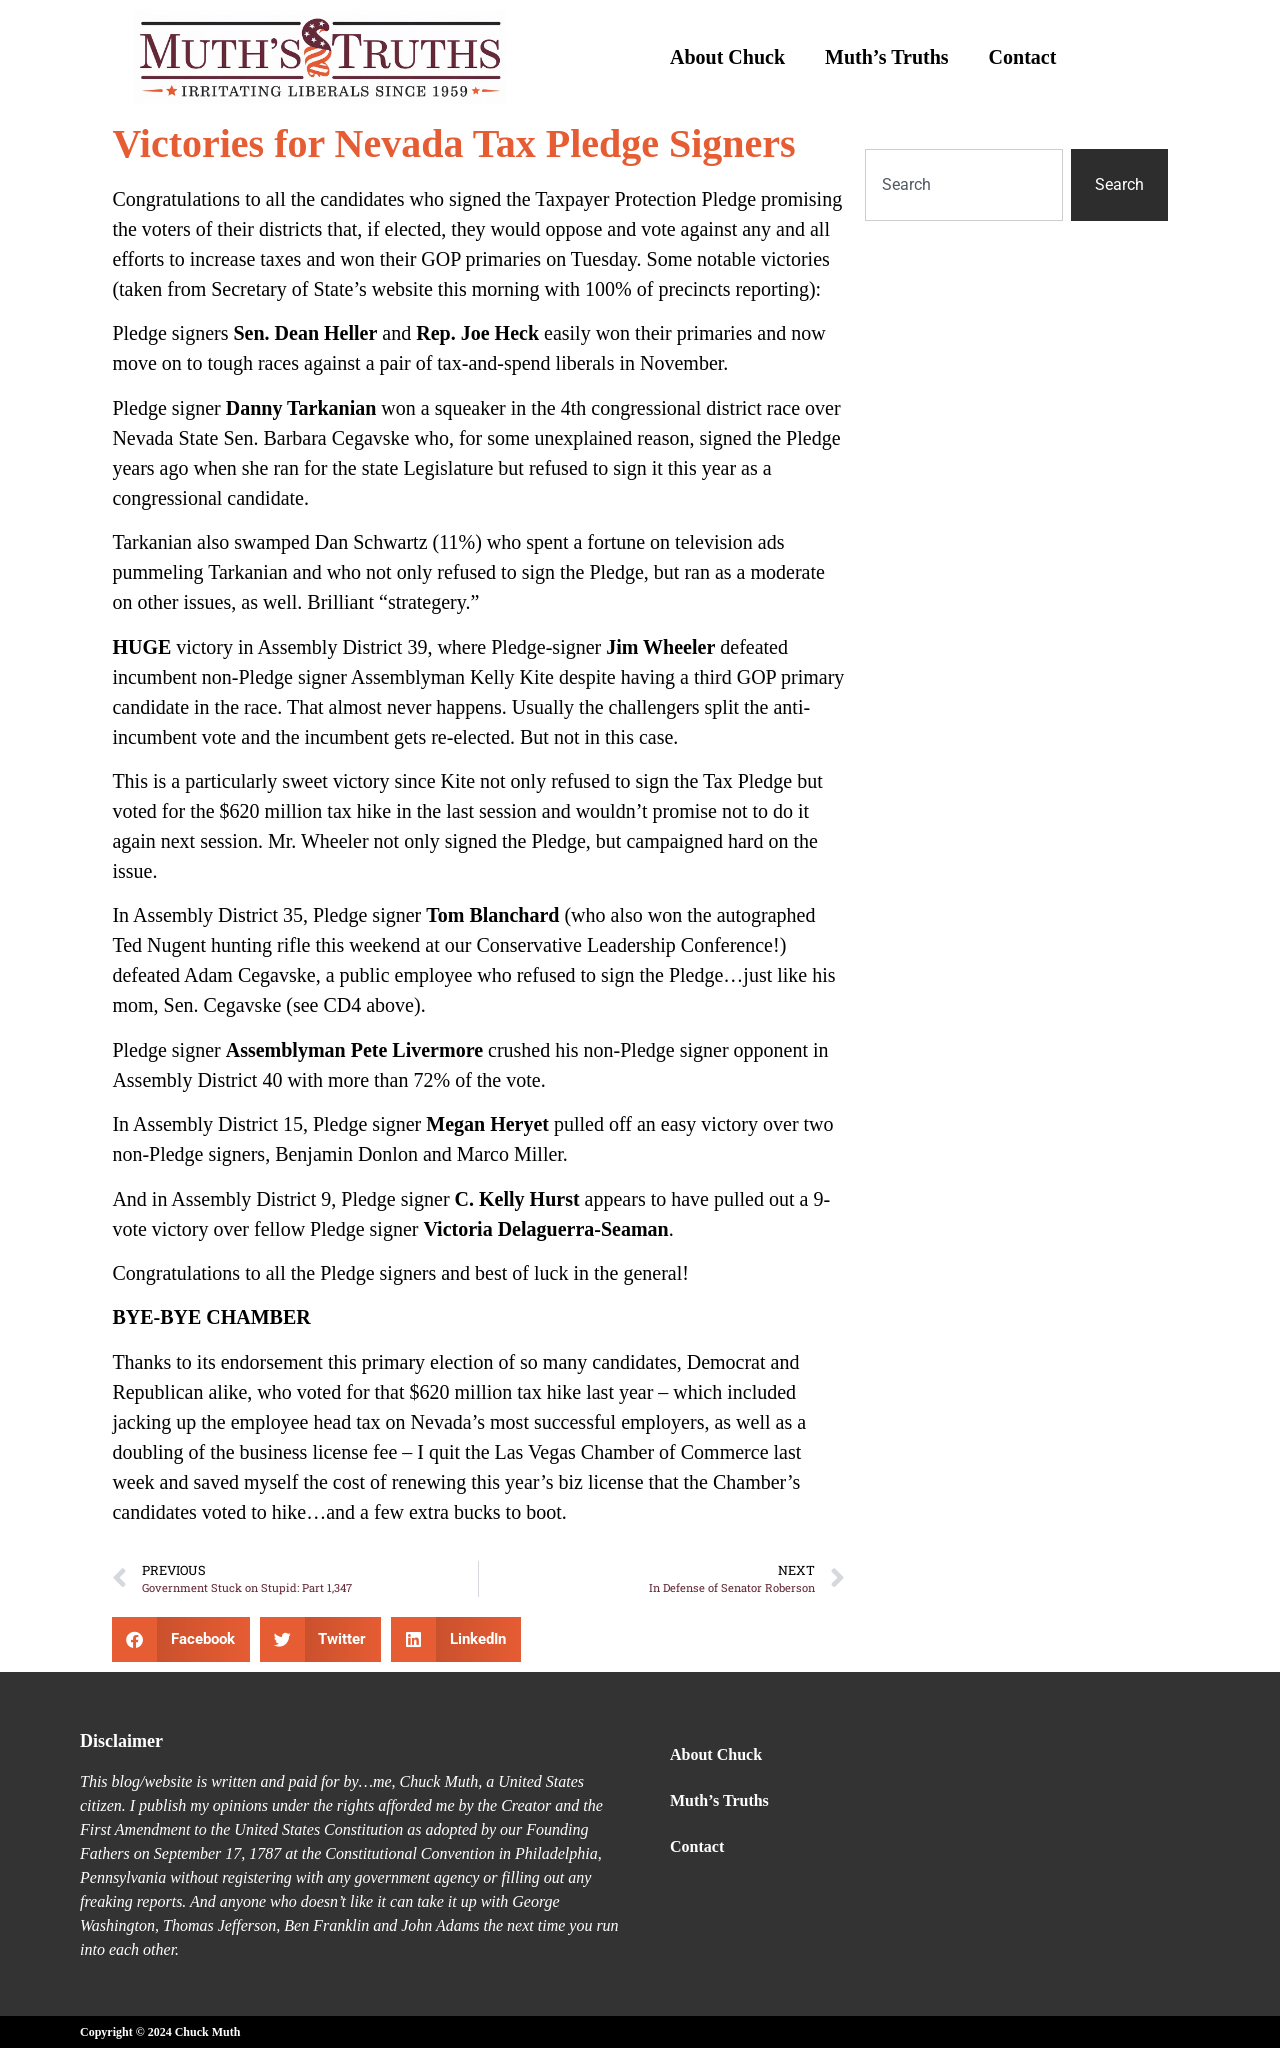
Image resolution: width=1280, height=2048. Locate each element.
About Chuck (727, 57)
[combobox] (964, 185)
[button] (181, 1639)
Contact (1023, 57)
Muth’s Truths (887, 57)
